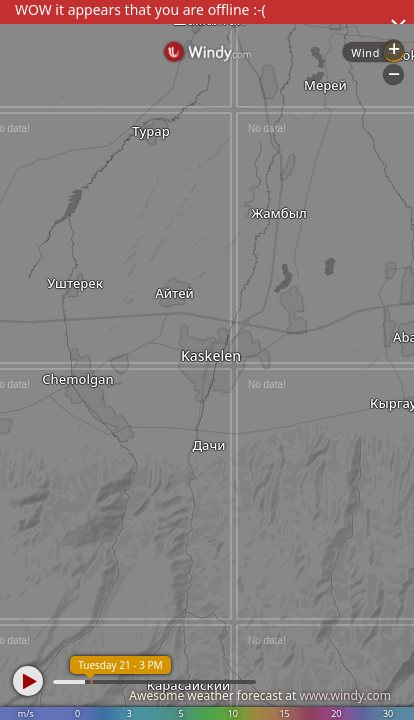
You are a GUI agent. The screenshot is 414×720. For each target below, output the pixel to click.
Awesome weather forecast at (260, 695)
